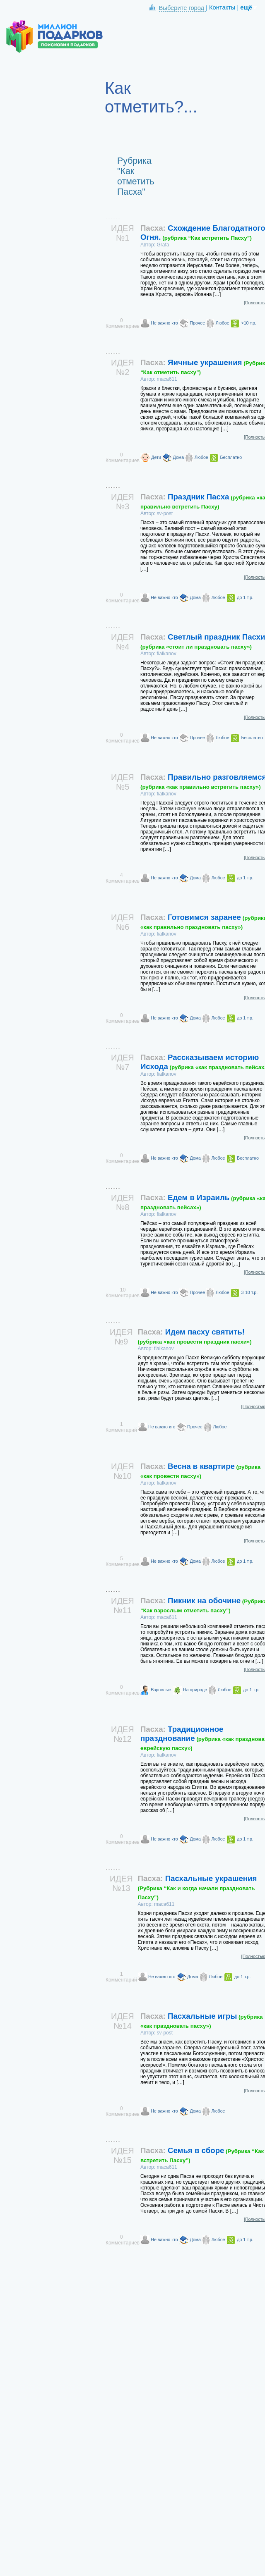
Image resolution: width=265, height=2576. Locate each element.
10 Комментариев (123, 1293)
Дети (156, 457)
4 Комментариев (123, 878)
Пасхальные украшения (197, 1887)
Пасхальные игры (201, 2020)
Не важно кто (164, 322)
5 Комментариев (123, 1561)
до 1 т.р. (245, 597)
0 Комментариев (123, 323)
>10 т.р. (248, 322)
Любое (222, 322)
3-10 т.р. (249, 1292)
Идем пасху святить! (195, 1336)
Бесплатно (231, 457)
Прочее (197, 322)
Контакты (222, 7)
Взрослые (161, 1689)
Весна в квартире (200, 1470)
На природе (195, 1689)
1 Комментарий (121, 1427)
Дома (178, 457)
